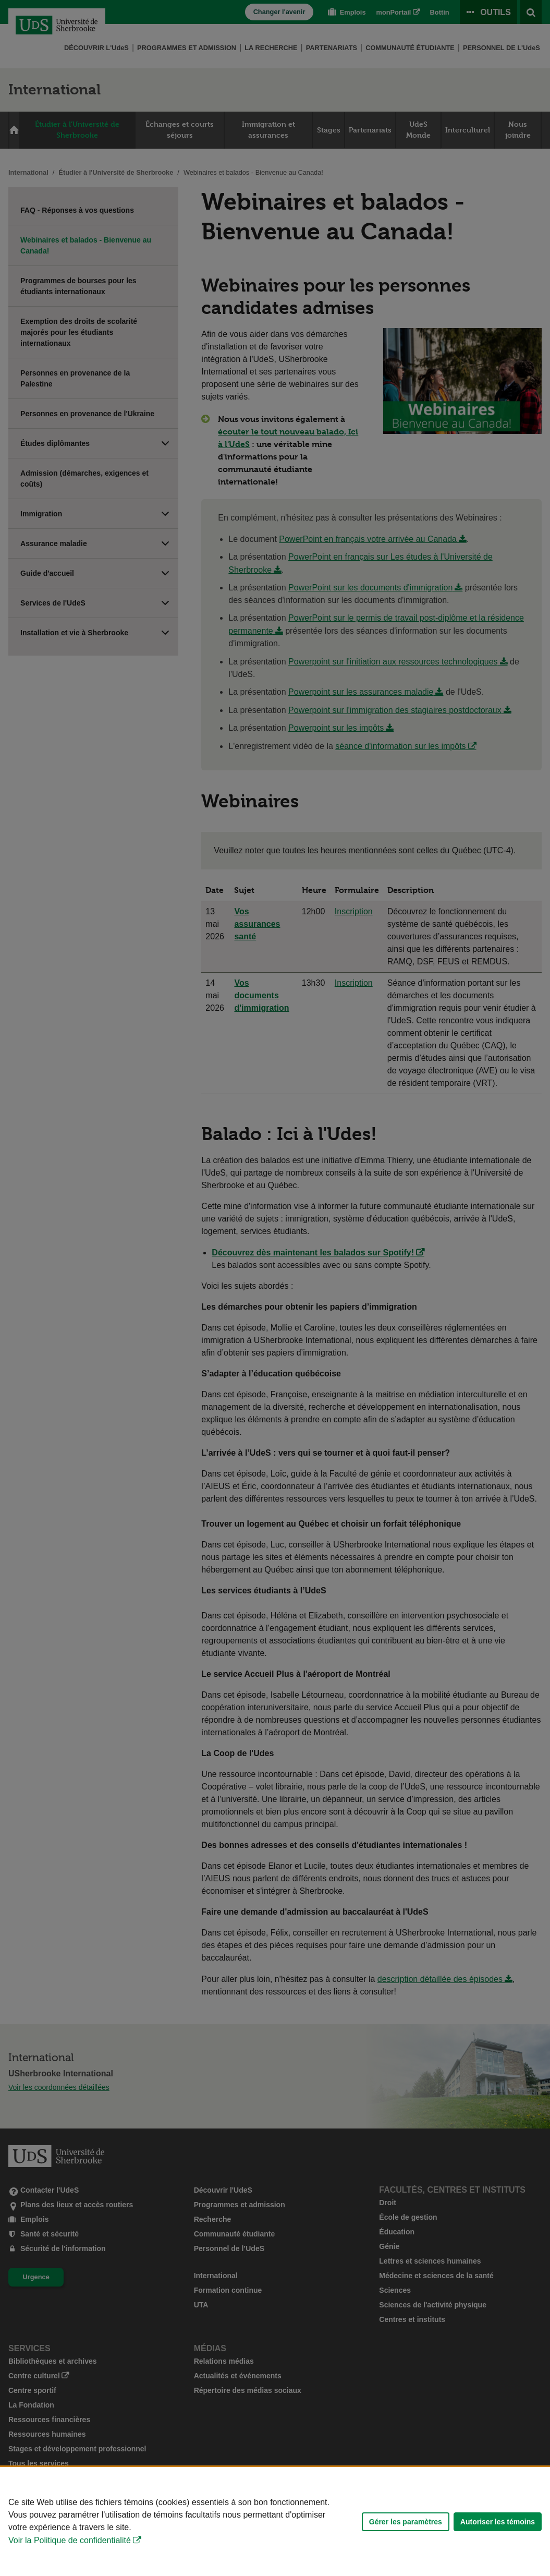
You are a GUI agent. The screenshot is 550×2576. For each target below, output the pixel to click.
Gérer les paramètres (405, 2522)
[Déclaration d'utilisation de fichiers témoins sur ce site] (275, 2521)
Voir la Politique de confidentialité (69, 2540)
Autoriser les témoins (497, 2522)
